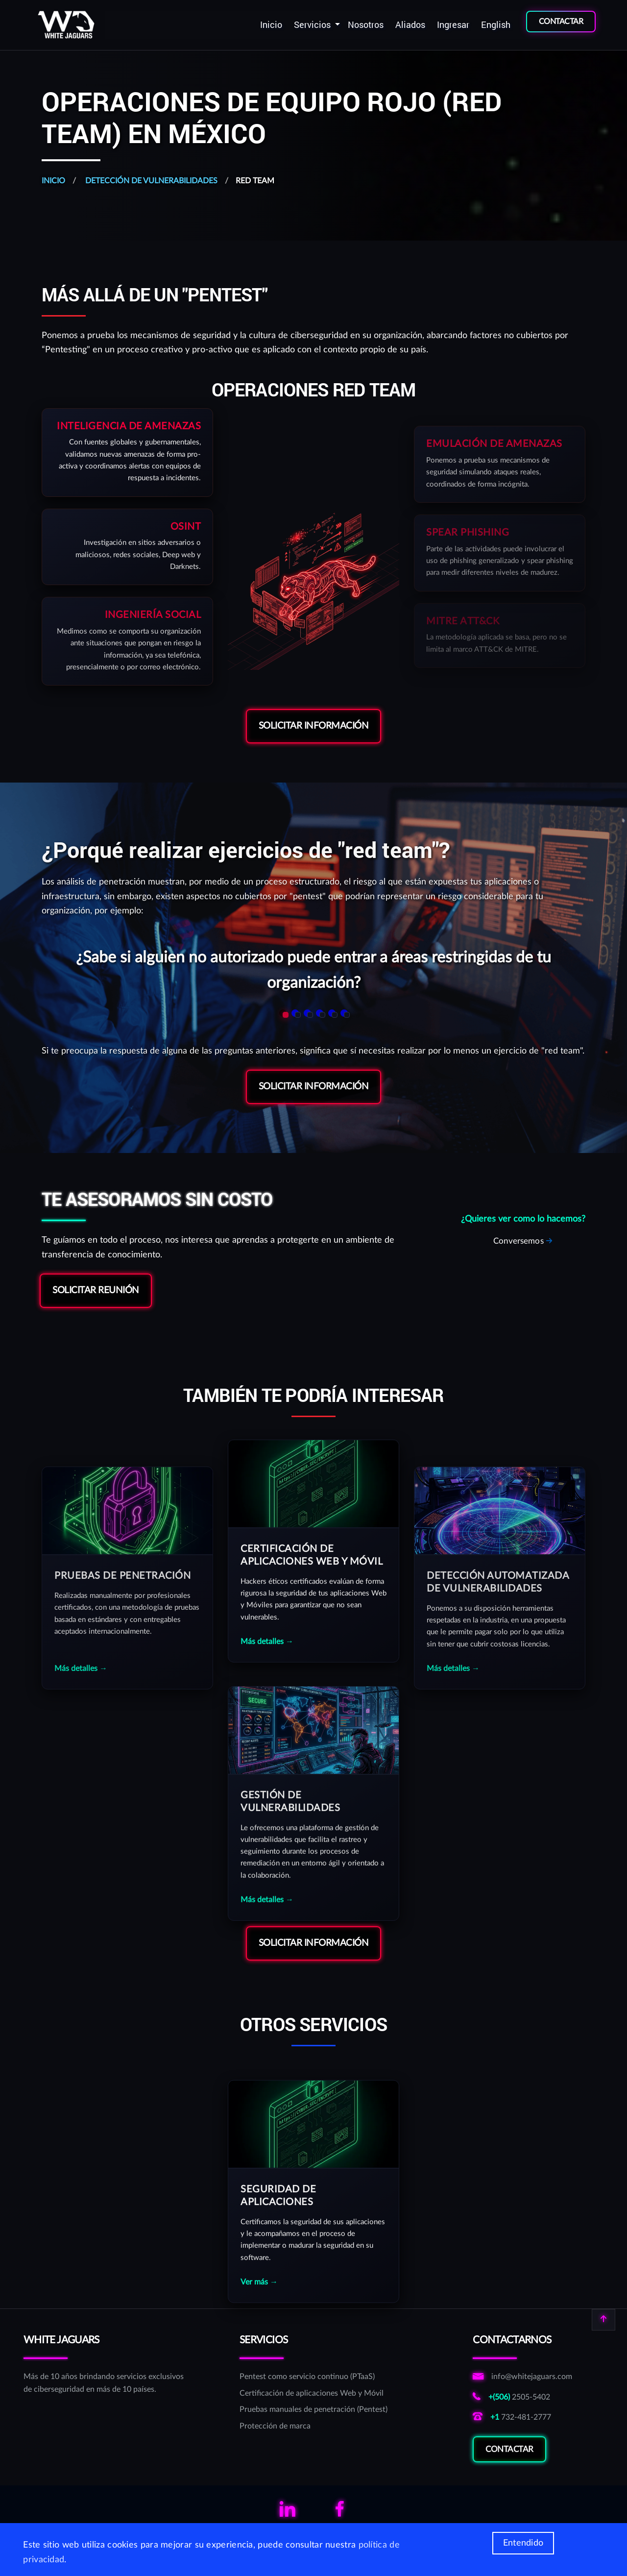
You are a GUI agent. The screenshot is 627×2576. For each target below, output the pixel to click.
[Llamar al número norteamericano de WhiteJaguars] (522, 2417)
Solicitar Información (314, 726)
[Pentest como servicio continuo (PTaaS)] (313, 2377)
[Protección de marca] (313, 2426)
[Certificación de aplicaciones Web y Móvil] (313, 2393)
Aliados (410, 24)
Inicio (271, 24)
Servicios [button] (313, 24)
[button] (283, 1013)
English (495, 24)
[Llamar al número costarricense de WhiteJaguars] (522, 2397)
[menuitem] (271, 25)
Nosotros (366, 24)
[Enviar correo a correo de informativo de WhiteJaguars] (522, 2377)
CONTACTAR (561, 21)
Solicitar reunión (95, 1290)
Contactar (509, 2465)
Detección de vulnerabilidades (150, 181)
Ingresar (453, 24)
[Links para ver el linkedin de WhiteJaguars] (287, 2513)
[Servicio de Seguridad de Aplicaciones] (313, 2303)
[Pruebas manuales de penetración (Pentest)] (313, 2410)
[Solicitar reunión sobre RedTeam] (522, 1241)
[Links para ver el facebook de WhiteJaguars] (339, 2513)
